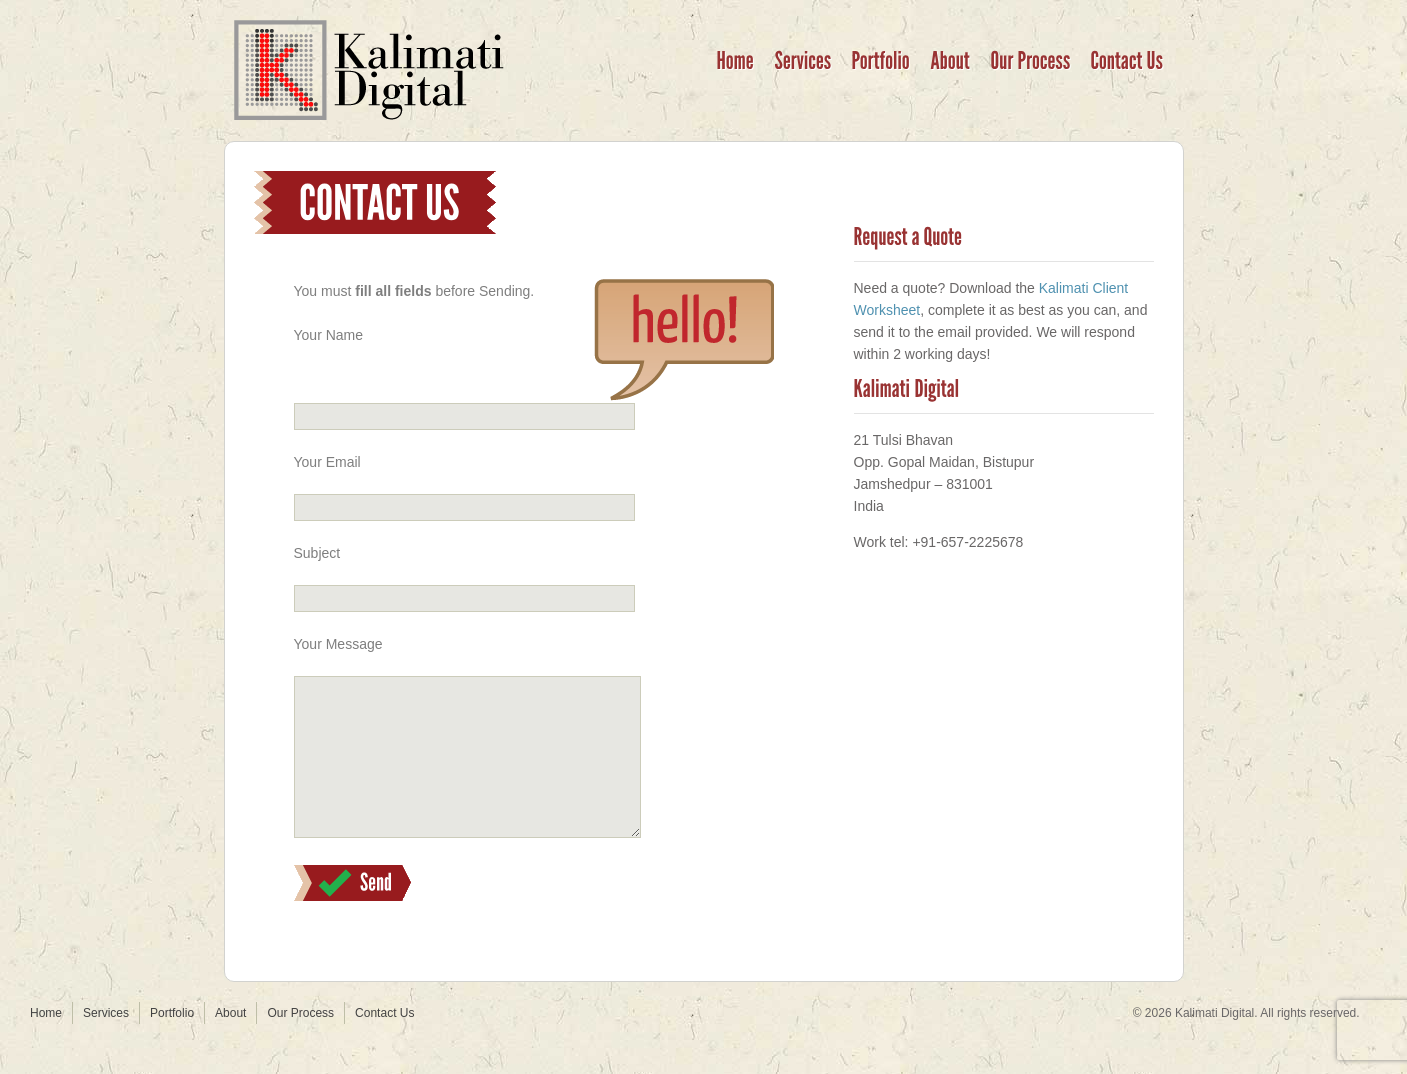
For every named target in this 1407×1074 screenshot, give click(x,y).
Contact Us (384, 1043)
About (230, 1043)
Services (106, 1043)
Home (46, 1043)
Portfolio (172, 1043)
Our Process (300, 1043)
